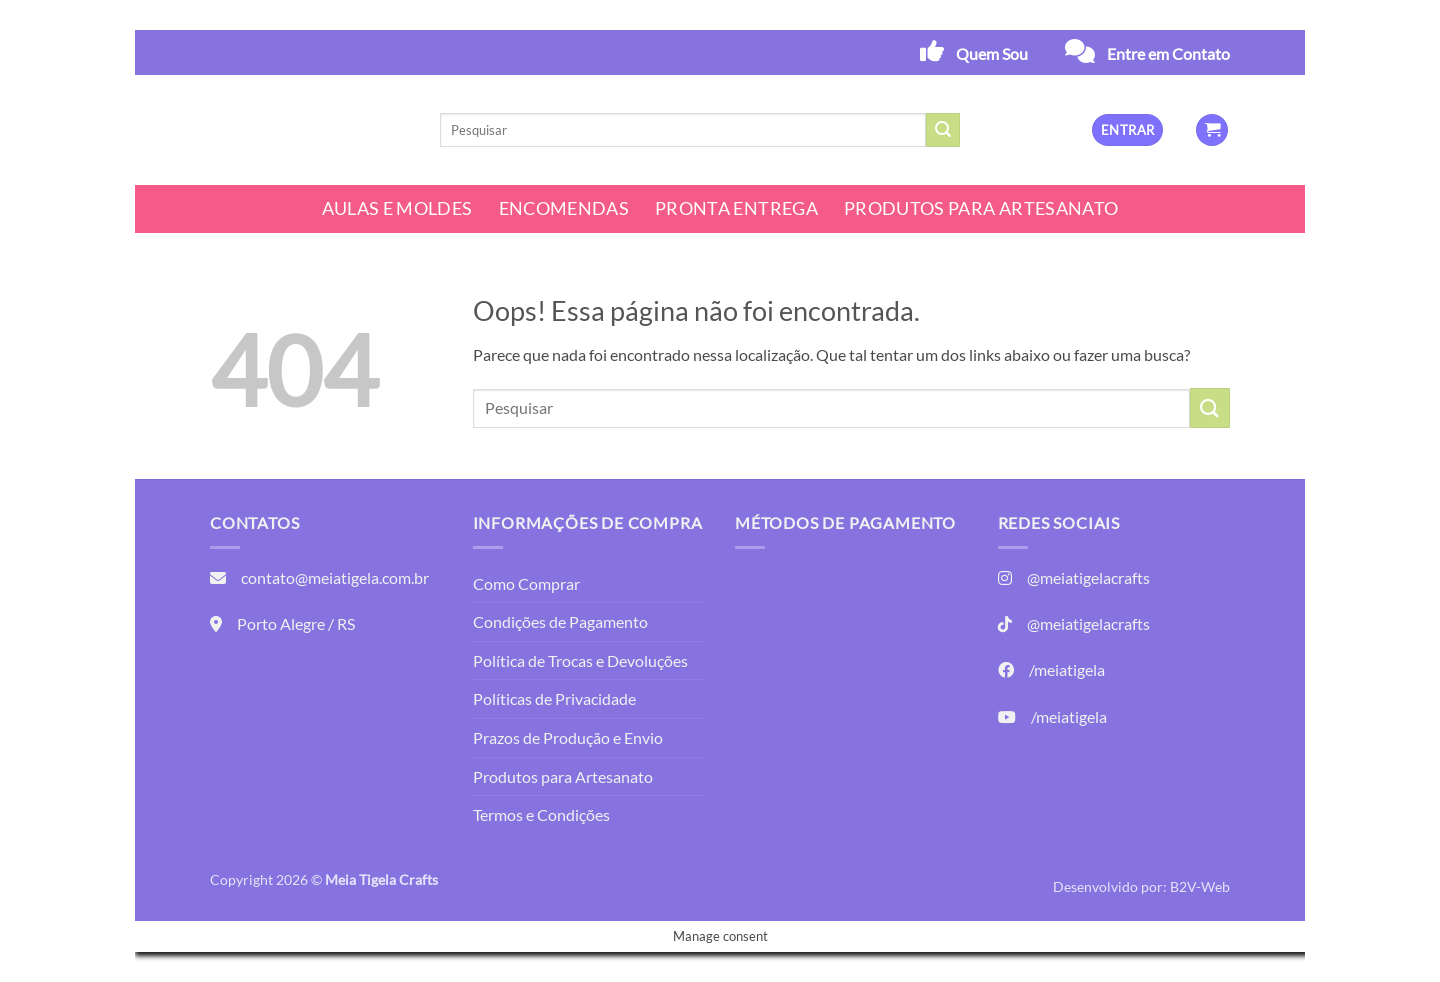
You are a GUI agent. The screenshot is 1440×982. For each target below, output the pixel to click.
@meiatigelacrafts (1088, 577)
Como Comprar (526, 583)
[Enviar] (943, 130)
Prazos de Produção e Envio (568, 737)
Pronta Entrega (736, 208)
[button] (1127, 130)
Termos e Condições (541, 814)
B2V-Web (1200, 886)
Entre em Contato (1168, 53)
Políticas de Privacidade (554, 698)
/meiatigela (1067, 669)
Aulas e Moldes (397, 208)
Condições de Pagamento (560, 621)
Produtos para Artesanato (981, 208)
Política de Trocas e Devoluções (580, 660)
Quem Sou (992, 53)
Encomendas (564, 208)
